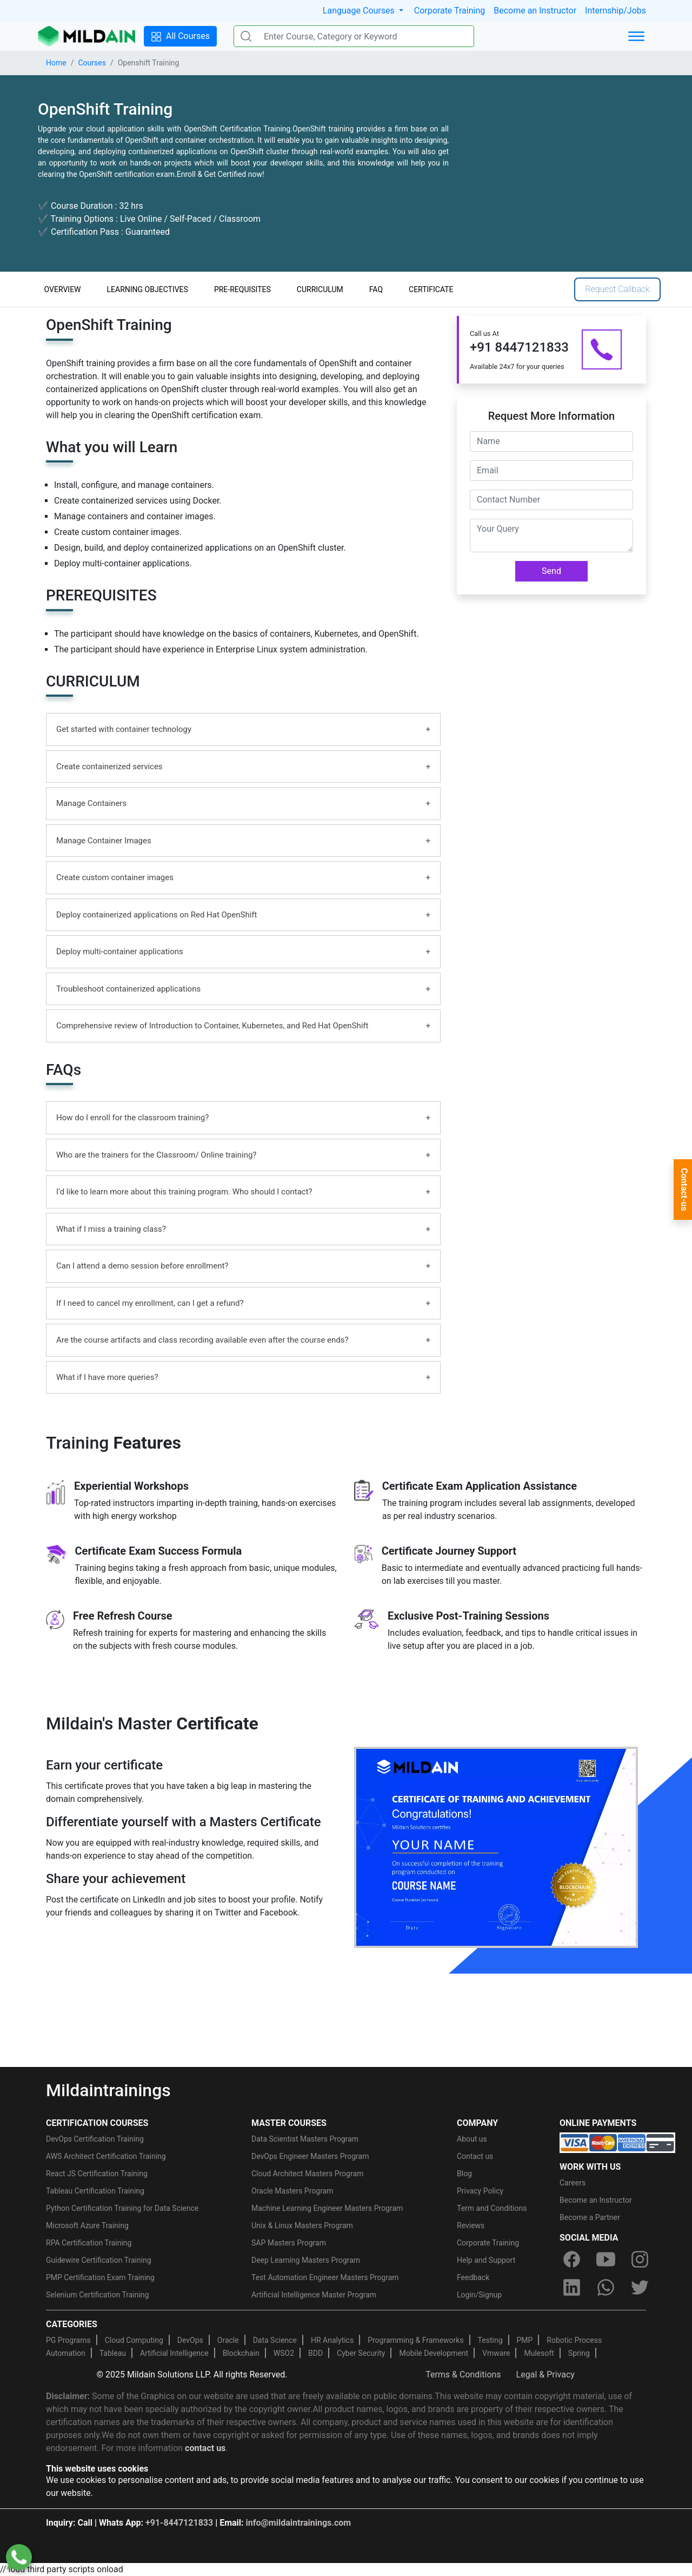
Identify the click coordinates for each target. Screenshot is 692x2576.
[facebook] (571, 2259)
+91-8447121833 (179, 2523)
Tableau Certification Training (95, 2191)
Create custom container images (115, 877)
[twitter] (640, 2287)
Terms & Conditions (463, 2374)
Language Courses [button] (360, 10)
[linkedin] (571, 2287)
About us (472, 2139)
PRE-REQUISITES (242, 289)
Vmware (496, 2353)
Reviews (470, 2225)
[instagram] (640, 2259)
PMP (524, 2340)
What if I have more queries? (107, 1377)
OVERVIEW (62, 289)
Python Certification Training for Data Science (122, 2208)
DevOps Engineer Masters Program (310, 2156)
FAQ (376, 289)
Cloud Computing (134, 2340)
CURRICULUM (320, 289)
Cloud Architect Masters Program (307, 2173)
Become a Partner (590, 2217)
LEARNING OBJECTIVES (147, 289)
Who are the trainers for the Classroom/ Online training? (156, 1155)
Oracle (228, 2340)
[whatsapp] (605, 2287)
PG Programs (68, 2340)
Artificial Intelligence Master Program (313, 2294)
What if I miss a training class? (111, 1229)
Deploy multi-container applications (119, 951)
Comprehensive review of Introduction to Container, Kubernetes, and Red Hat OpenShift (212, 1026)
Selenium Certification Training (97, 2294)
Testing (490, 2340)
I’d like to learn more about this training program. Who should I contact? (184, 1192)
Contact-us (684, 1189)
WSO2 (284, 2353)
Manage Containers (91, 803)
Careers (572, 2182)
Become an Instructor (535, 10)
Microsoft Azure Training (87, 2225)
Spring (579, 2353)
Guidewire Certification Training (98, 2260)
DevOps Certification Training (95, 2139)
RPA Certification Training (88, 2242)
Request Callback (617, 289)
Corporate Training (449, 10)
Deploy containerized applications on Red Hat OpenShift (156, 915)
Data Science (275, 2340)
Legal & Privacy (545, 2374)
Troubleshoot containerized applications (128, 989)
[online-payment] (617, 2142)
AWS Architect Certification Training (106, 2156)
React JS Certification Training (97, 2173)
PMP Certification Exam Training (100, 2277)
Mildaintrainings (108, 2090)
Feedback (473, 2277)
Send (551, 571)
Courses (91, 62)
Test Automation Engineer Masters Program (325, 2277)
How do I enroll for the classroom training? (132, 1117)
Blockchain (241, 2353)
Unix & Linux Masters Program (302, 2225)
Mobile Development (433, 2353)
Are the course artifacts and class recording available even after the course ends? (202, 1340)
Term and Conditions (492, 2208)
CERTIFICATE (431, 289)
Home (56, 62)
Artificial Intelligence (174, 2353)
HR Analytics (332, 2340)
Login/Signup (479, 2294)
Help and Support (486, 2260)
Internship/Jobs (615, 10)
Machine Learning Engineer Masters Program (327, 2208)
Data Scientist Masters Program (304, 2139)
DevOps (190, 2340)
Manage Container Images (103, 841)
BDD (315, 2353)
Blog (464, 2173)
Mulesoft (539, 2353)
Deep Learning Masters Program (305, 2260)
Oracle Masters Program (292, 2191)
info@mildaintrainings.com (298, 2523)
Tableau (112, 2353)
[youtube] (605, 2259)
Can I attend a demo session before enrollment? (142, 1266)
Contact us (475, 2156)
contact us (205, 2448)
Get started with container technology (123, 729)
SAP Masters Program (288, 2242)
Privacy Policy (480, 2191)
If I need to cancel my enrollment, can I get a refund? (150, 1303)
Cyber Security (361, 2353)
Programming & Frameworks (416, 2340)
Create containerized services (109, 766)
